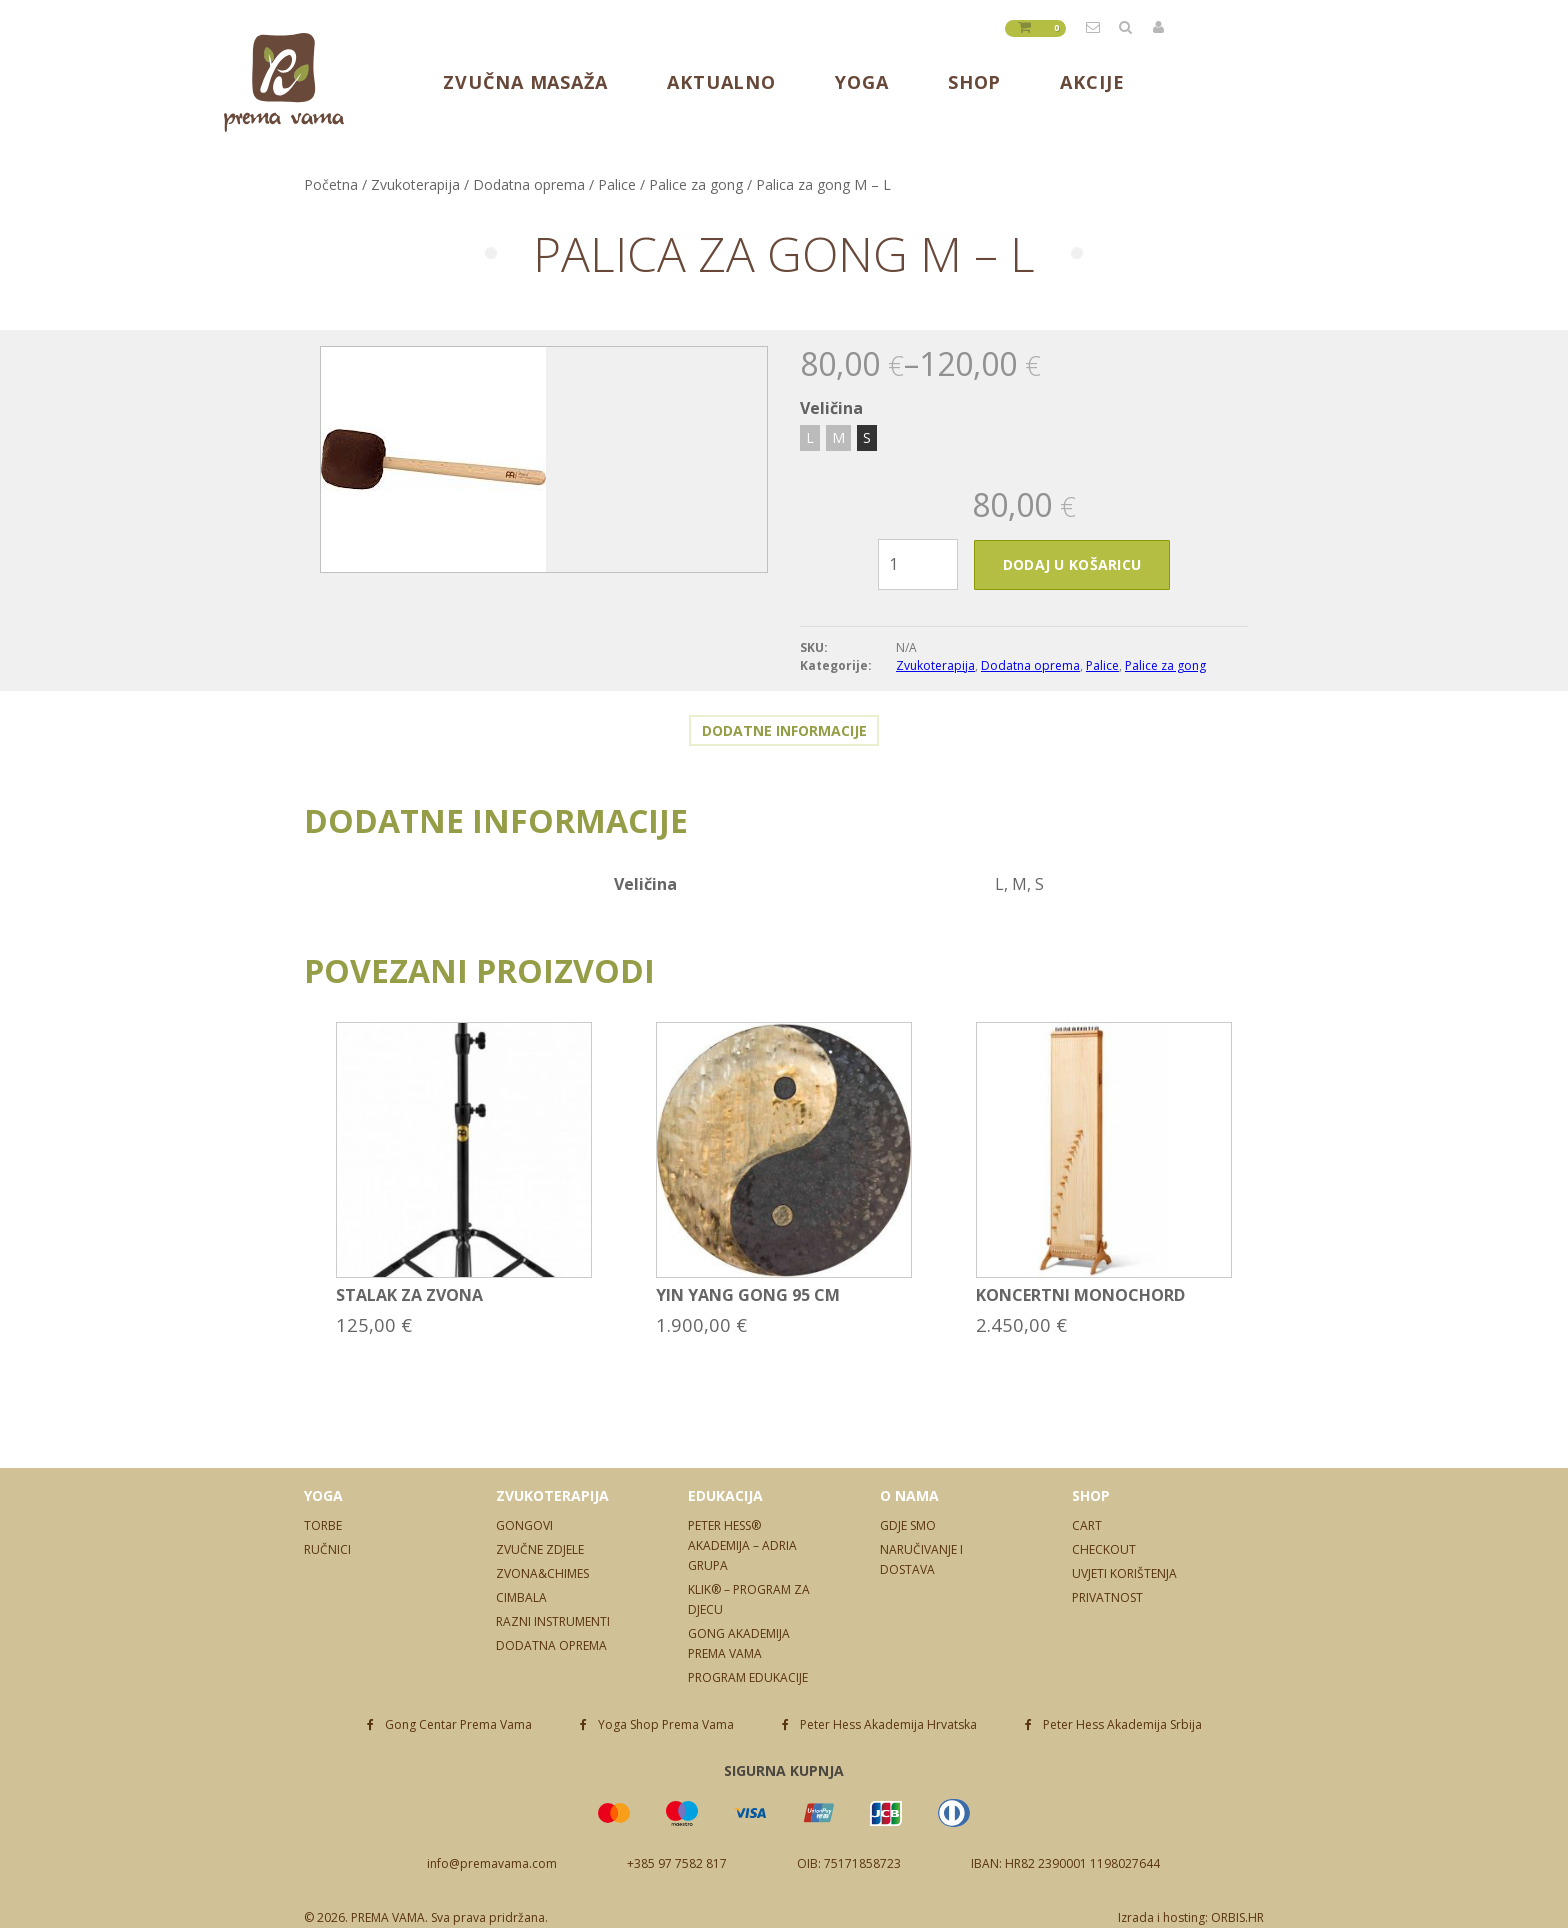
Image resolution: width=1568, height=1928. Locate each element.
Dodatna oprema (529, 184)
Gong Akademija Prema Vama (739, 1643)
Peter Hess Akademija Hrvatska (888, 1724)
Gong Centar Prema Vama (458, 1724)
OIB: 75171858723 (849, 1863)
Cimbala (521, 1597)
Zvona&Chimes (542, 1573)
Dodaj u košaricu (1072, 564)
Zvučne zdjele (540, 1549)
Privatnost (1107, 1597)
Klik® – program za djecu (749, 1599)
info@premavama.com (1094, 27)
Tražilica (1127, 27)
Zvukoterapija (415, 184)
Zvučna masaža (525, 82)
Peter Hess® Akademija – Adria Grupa (742, 1545)
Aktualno (721, 82)
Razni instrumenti (553, 1621)
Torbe (323, 1525)
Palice (617, 184)
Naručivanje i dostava (921, 1559)
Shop (975, 82)
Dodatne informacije (784, 730)
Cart (1087, 1525)
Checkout (1104, 1549)
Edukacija (725, 1495)
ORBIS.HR (1237, 1917)
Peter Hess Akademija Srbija (1122, 1724)
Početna (331, 184)
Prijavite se (1160, 27)
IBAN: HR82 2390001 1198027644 (1065, 1863)
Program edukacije (748, 1677)
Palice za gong (696, 184)
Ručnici (327, 1549)
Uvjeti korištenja (1124, 1573)
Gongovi (524, 1525)
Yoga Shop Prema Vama (666, 1724)
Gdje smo (908, 1525)
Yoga (862, 82)
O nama (909, 1495)
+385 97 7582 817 (677, 1863)
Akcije (1092, 82)
